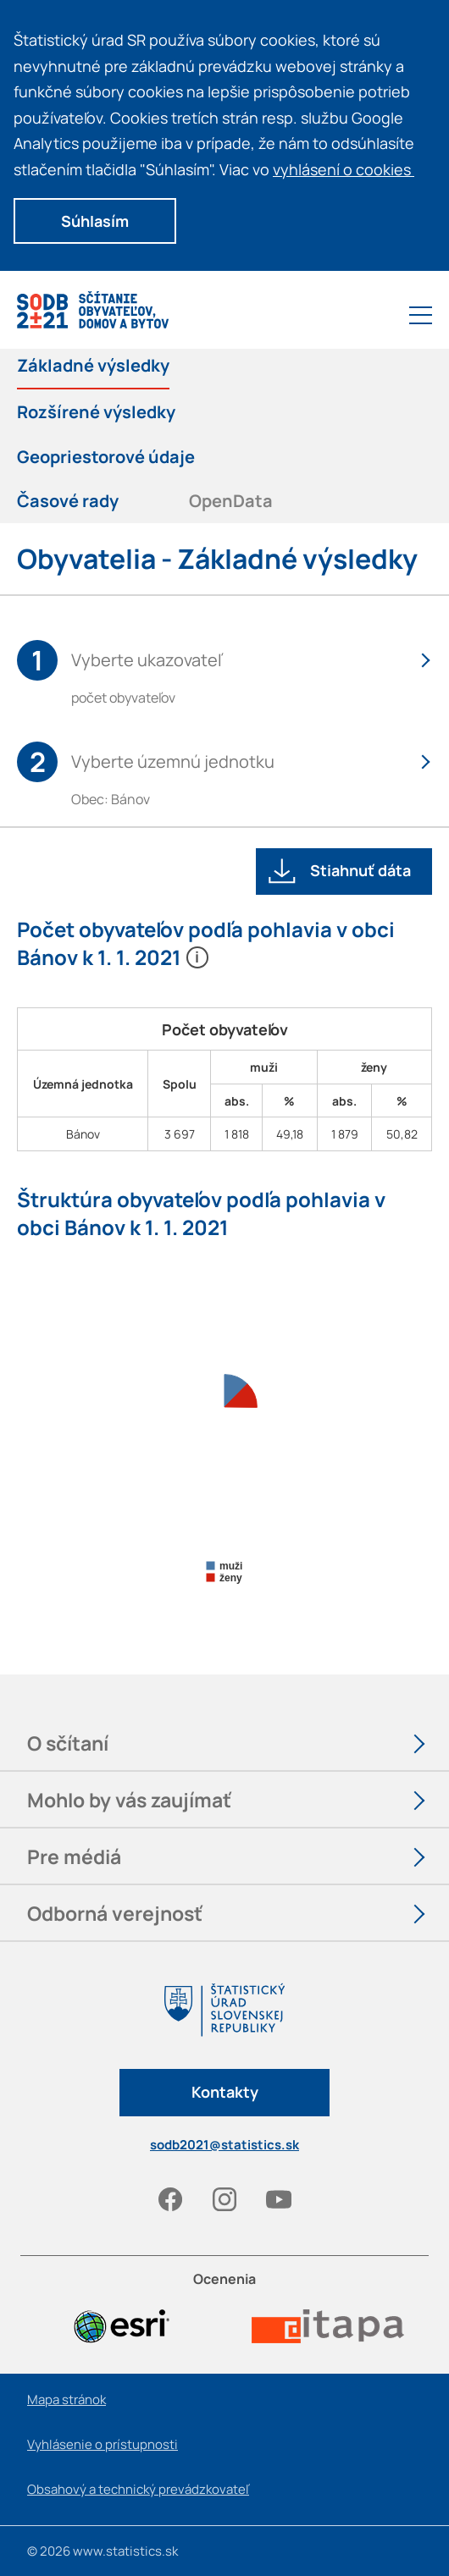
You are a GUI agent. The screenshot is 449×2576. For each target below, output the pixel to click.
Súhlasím (95, 221)
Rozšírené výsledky (96, 411)
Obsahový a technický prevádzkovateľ (138, 2489)
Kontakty (224, 2092)
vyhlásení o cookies (349, 169)
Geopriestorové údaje (106, 456)
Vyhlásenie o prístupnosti (102, 2444)
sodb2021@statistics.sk (224, 2145)
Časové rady (68, 500)
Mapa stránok (66, 2399)
